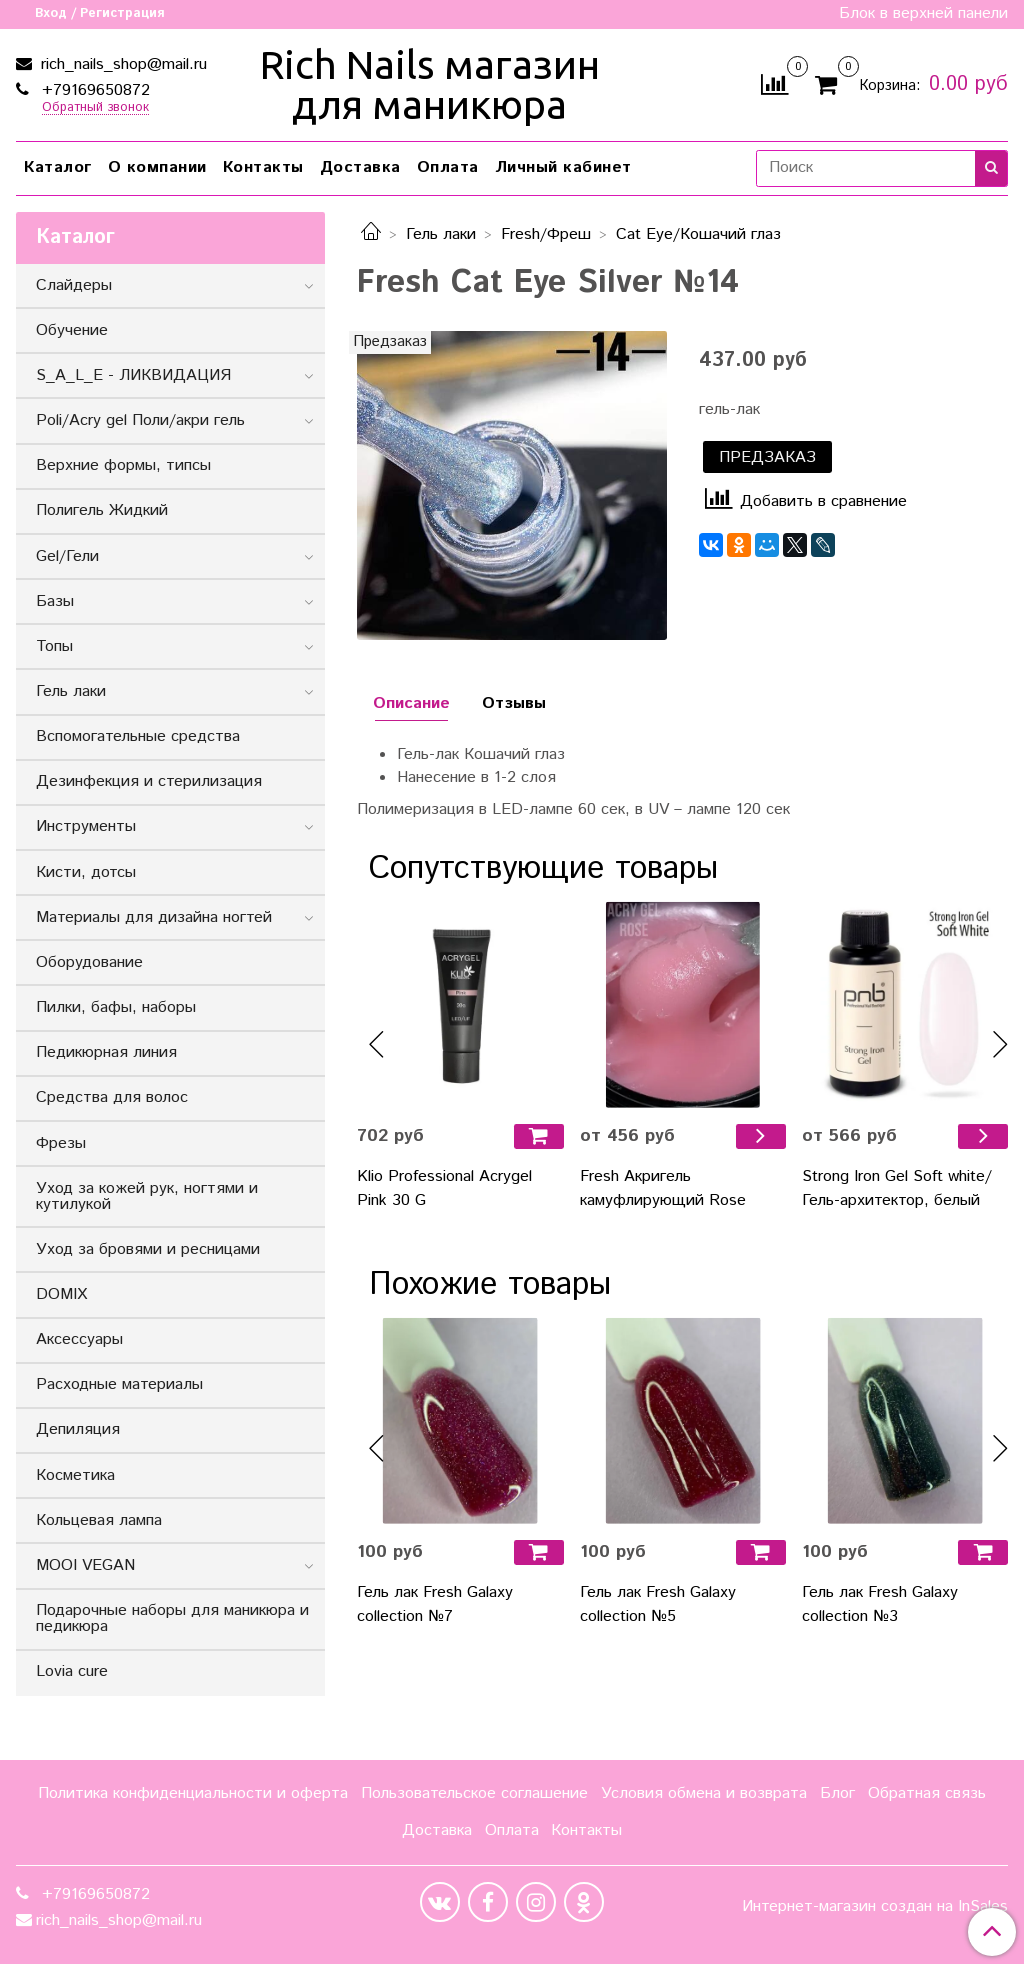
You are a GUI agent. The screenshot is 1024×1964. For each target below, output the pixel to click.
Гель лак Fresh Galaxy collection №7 (435, 1604)
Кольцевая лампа (99, 1520)
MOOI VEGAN (85, 1565)
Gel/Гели (67, 556)
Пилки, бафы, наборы (116, 1007)
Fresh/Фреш (546, 234)
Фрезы (61, 1143)
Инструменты (86, 826)
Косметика (75, 1475)
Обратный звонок (95, 108)
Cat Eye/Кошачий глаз (698, 234)
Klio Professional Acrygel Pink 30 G (444, 1188)
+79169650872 (93, 90)
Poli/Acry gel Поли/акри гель (140, 420)
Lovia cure (72, 1671)
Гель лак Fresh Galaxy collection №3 (880, 1604)
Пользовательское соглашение (474, 1793)
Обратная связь (927, 1793)
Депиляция (78, 1429)
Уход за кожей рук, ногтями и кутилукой (147, 1196)
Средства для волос (112, 1097)
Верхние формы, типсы (123, 465)
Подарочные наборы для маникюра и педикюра (172, 1618)
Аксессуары (79, 1339)
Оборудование (89, 962)
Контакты (263, 167)
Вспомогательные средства (138, 736)
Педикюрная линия (106, 1052)
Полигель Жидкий (102, 510)
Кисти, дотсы (86, 872)
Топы (54, 646)
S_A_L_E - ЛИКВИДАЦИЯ (133, 375)
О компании (157, 167)
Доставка (360, 167)
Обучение (72, 330)
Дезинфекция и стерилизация (149, 781)
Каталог (58, 167)
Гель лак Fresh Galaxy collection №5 (658, 1604)
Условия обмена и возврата (704, 1793)
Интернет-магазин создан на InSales (875, 1907)
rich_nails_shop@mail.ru (121, 64)
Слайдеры (74, 285)
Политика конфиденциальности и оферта (193, 1793)
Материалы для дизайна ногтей (154, 917)
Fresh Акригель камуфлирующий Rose (663, 1188)
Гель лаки (441, 234)
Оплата (448, 167)
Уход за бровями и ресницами (148, 1249)
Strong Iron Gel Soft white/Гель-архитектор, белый (897, 1188)
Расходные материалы (119, 1384)
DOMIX (61, 1294)
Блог (837, 1793)
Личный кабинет (563, 167)
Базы (55, 601)
